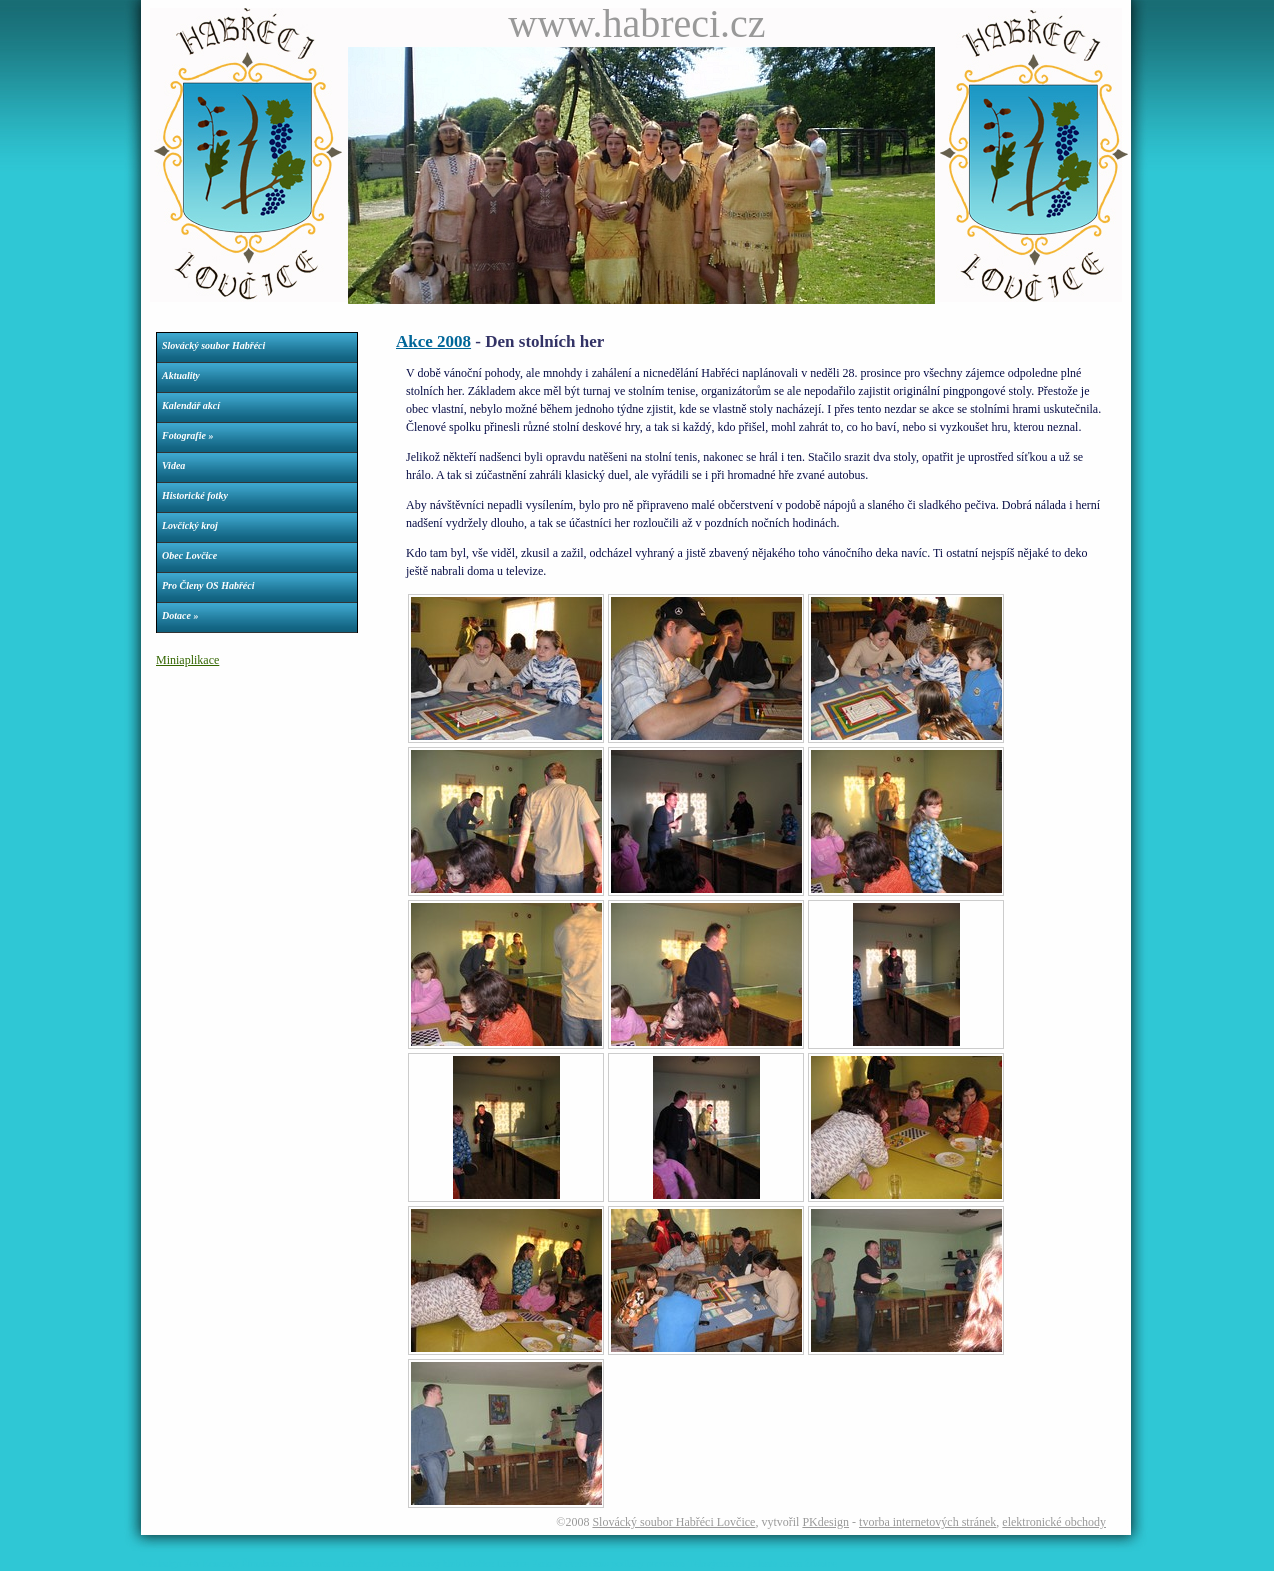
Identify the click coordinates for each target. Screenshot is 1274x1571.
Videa (173, 465)
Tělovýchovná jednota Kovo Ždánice (762, 1563)
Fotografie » (187, 435)
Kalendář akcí (191, 405)
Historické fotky (195, 495)
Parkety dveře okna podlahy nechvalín (608, 1563)
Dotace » (180, 615)
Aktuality (181, 375)
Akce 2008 (433, 341)
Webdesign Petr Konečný (187, 1563)
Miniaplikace (187, 660)
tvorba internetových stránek (927, 1522)
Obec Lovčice (189, 555)
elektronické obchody (1054, 1522)
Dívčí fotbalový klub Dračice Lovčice (453, 1563)
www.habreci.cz (636, 23)
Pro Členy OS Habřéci (208, 585)
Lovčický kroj (190, 525)
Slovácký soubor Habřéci (213, 345)
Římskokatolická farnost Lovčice (307, 1563)
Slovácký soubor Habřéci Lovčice (673, 1522)
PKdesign (825, 1522)
